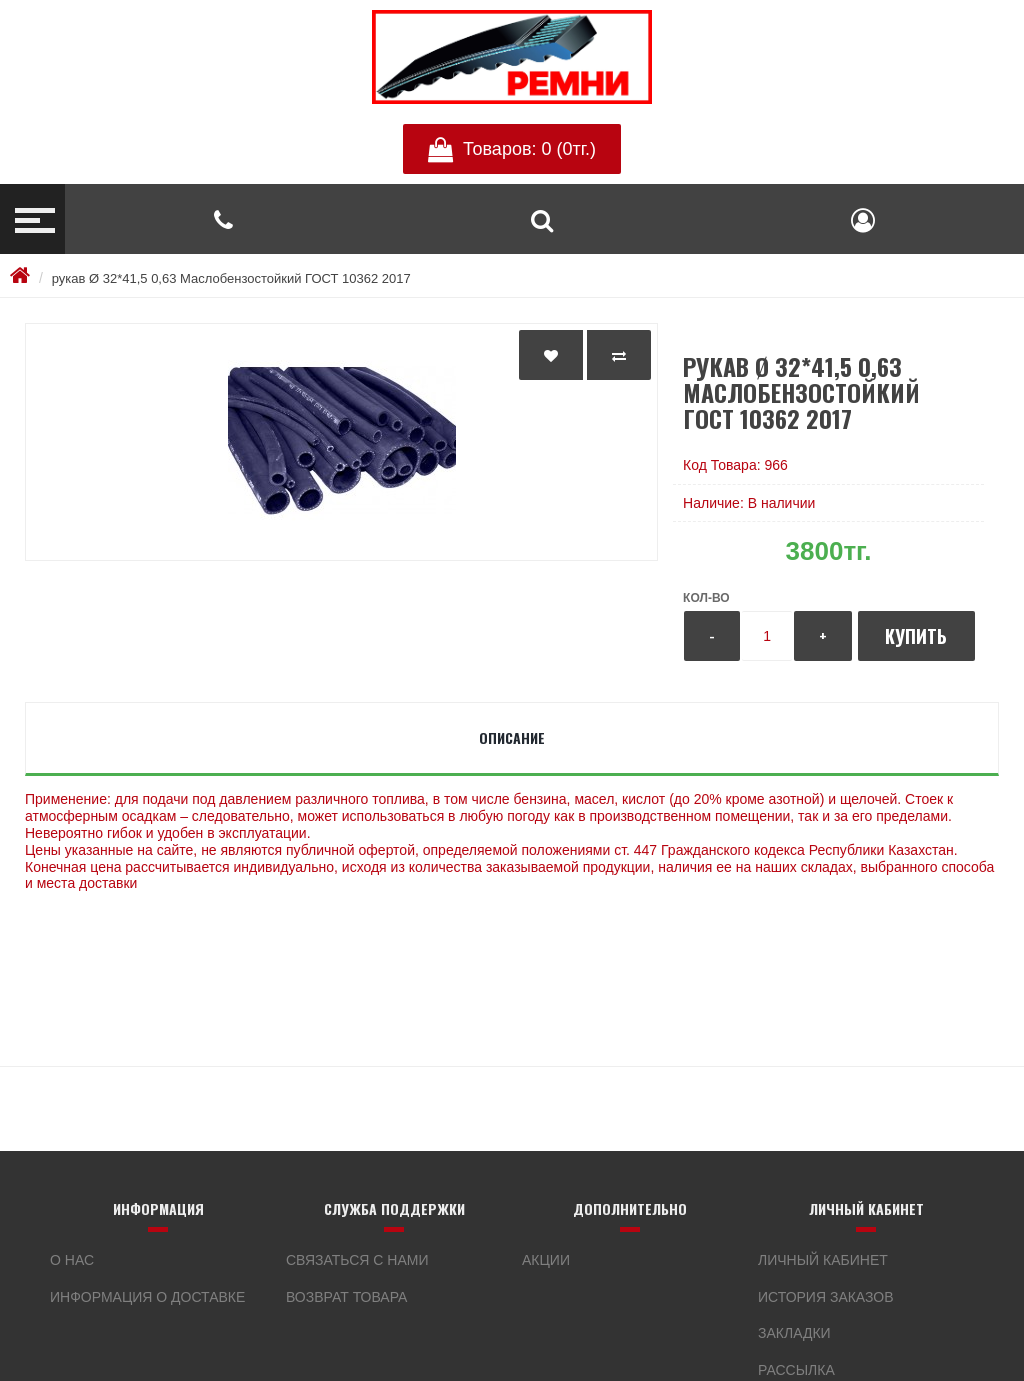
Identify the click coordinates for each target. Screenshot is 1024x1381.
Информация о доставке (147, 1297)
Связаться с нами (357, 1260)
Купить (916, 636)
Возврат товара (346, 1297)
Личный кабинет (823, 1260)
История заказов (826, 1297)
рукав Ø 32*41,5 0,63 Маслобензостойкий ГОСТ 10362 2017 (231, 278)
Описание (512, 737)
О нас (72, 1260)
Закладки (794, 1333)
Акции (546, 1260)
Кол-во (706, 598)
